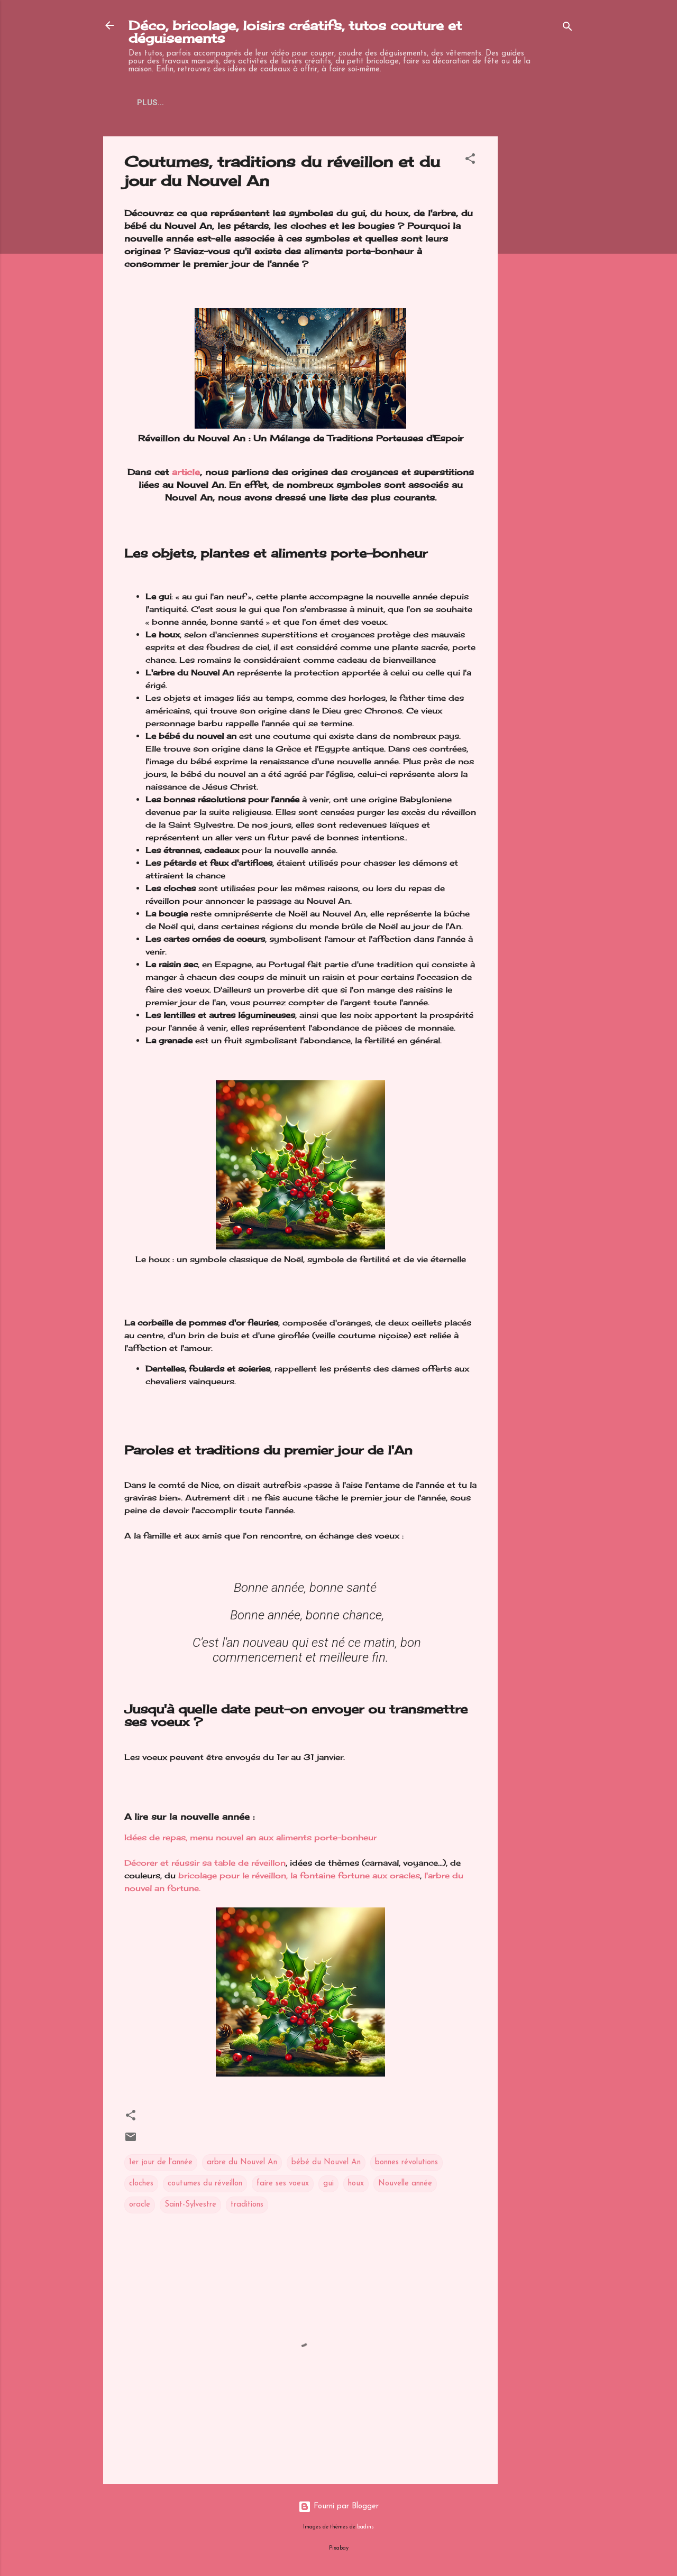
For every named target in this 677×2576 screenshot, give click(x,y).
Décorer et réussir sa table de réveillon (205, 1863)
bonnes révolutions (406, 2162)
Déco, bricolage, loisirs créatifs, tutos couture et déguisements (295, 31)
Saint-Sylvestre (190, 2205)
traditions (247, 2205)
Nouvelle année (405, 2184)
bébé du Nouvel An (326, 2162)
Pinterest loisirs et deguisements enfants (232, 102)
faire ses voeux (283, 2184)
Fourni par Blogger (338, 2506)
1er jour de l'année (161, 2162)
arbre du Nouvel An (242, 2162)
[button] (470, 161)
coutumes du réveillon (205, 2184)
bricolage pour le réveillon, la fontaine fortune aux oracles (299, 1875)
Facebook (369, 102)
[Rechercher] (567, 29)
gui (328, 2184)
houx (356, 2184)
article (186, 472)
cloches (141, 2184)
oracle (139, 2205)
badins (365, 2527)
